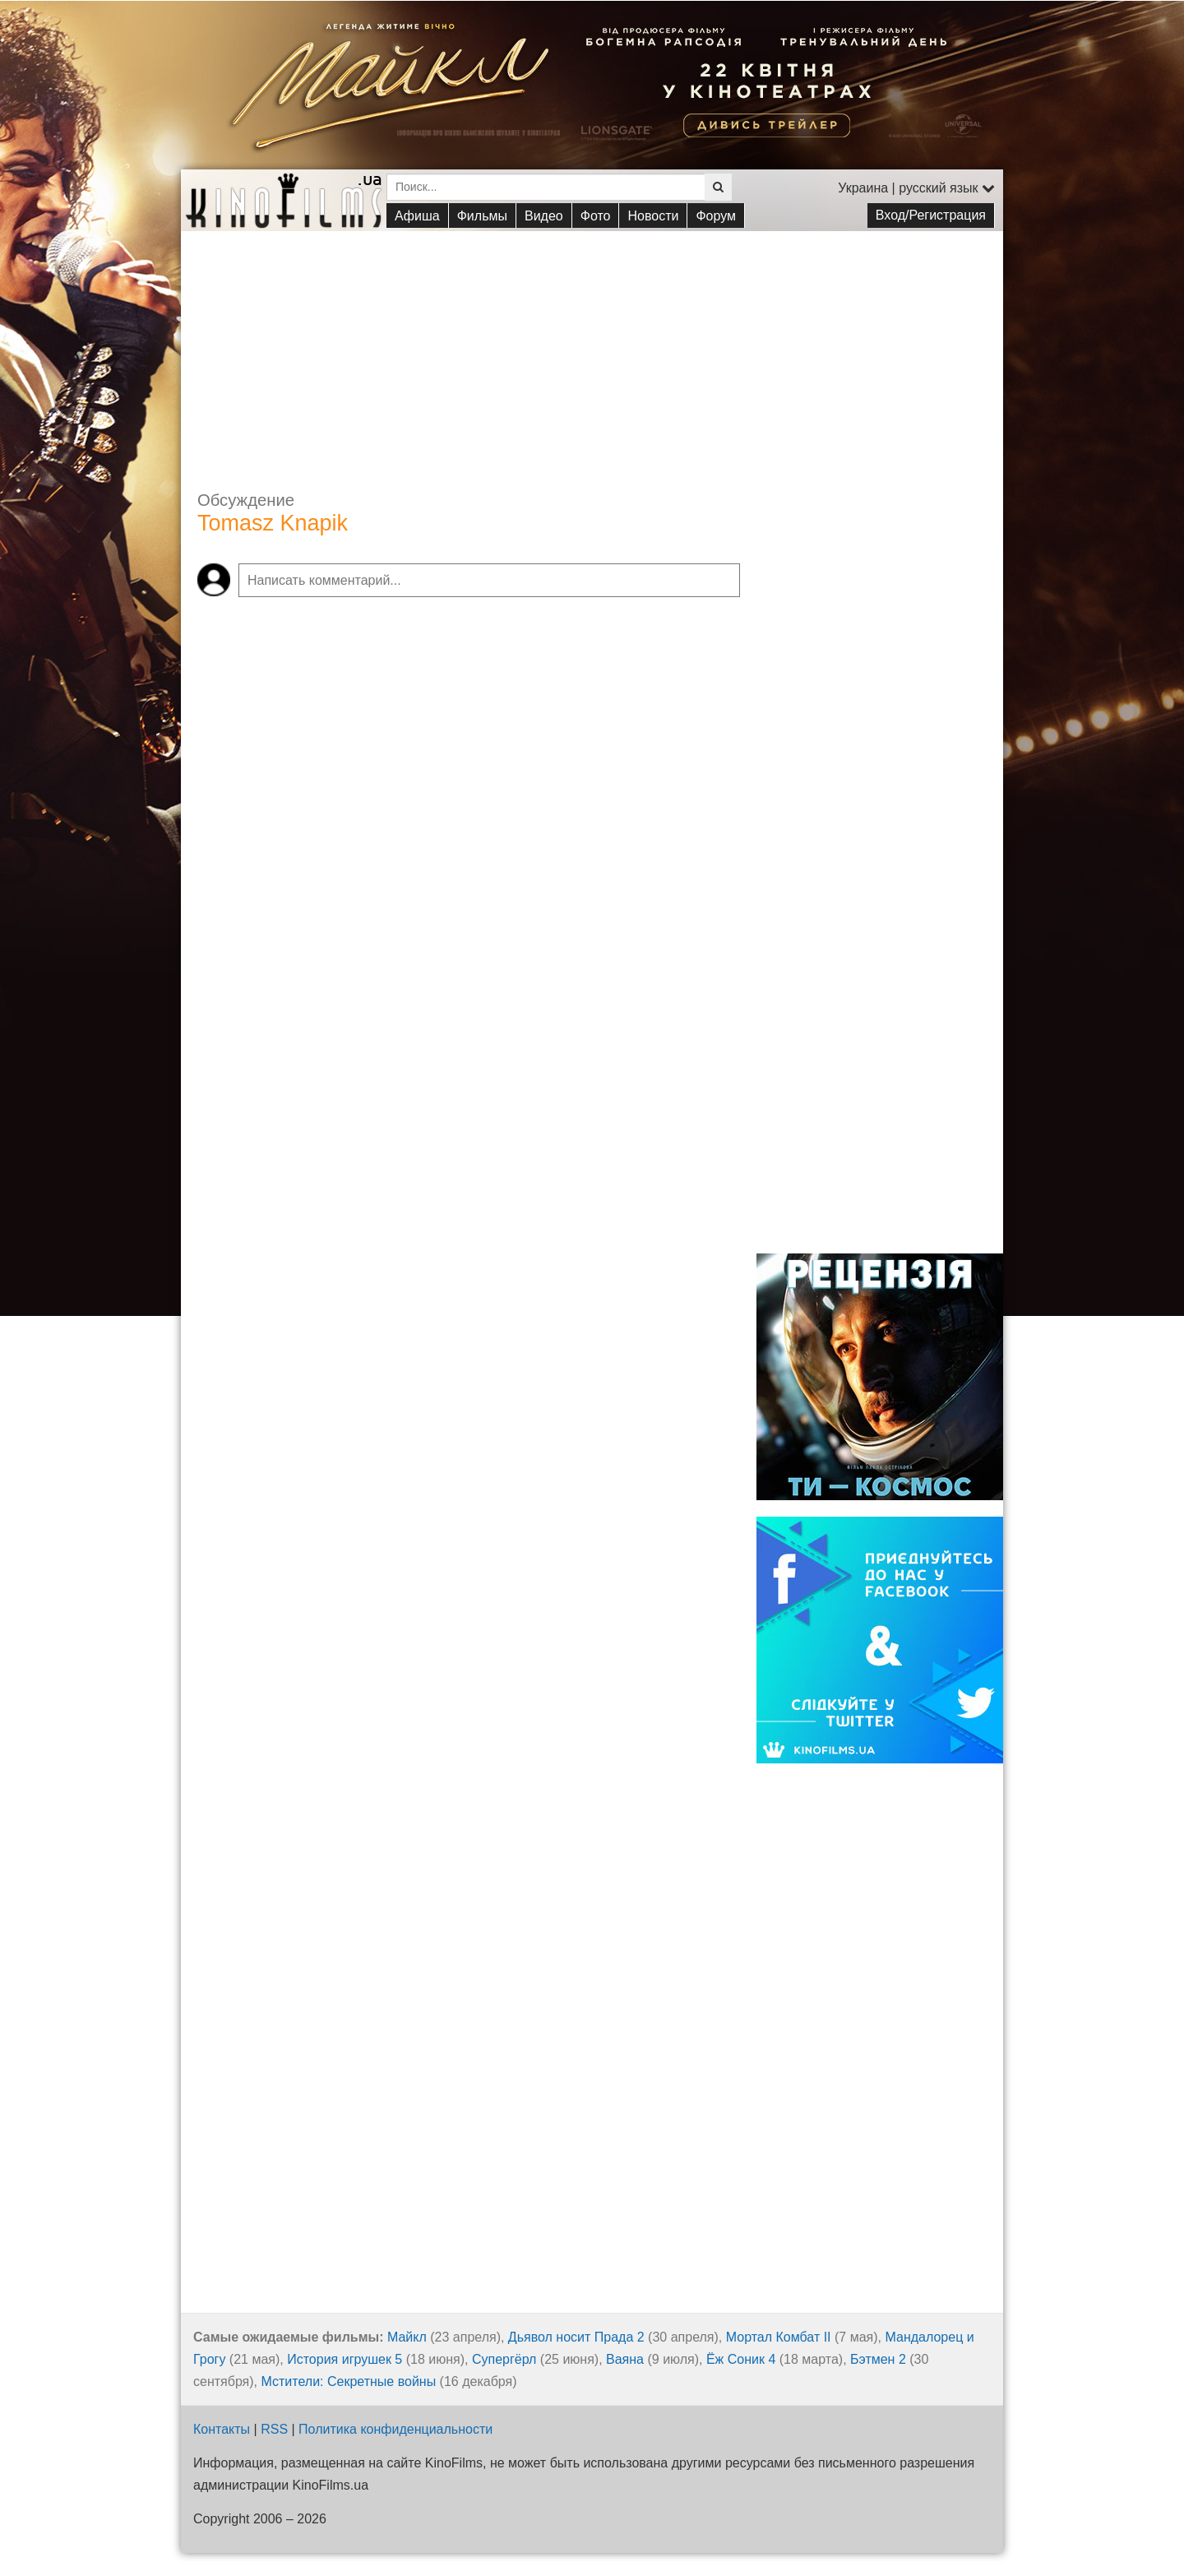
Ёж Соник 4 (740, 2359)
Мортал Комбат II (778, 2337)
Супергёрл (504, 2359)
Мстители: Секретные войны (349, 2381)
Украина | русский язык (916, 188)
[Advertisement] (592, 346)
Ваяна (625, 2359)
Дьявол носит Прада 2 (576, 2337)
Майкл (407, 2337)
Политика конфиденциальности (395, 2429)
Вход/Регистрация (931, 215)
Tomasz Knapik (272, 523)
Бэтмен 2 (878, 2359)
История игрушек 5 (344, 2359)
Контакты (221, 2429)
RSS (274, 2429)
